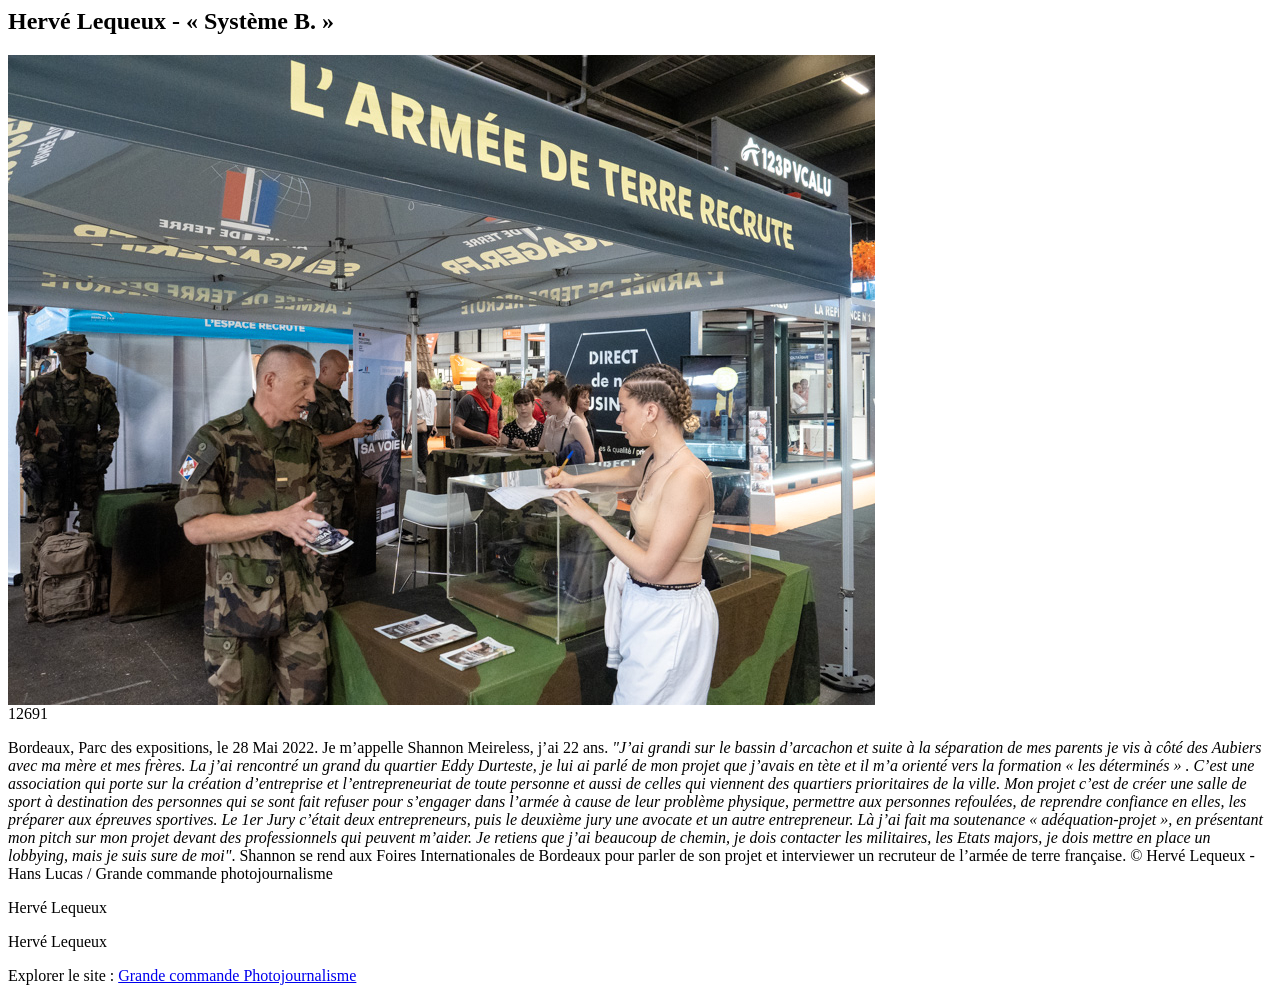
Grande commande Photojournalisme (237, 975)
